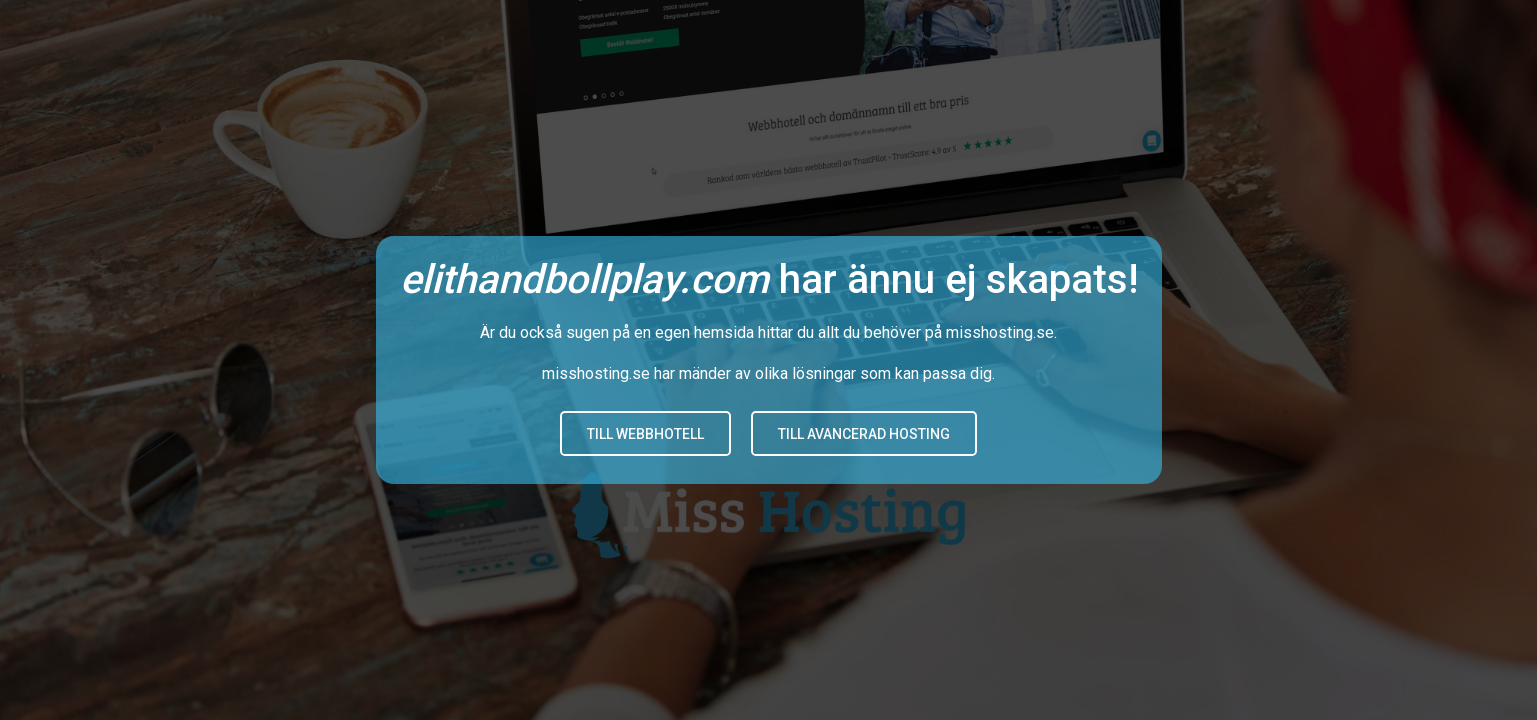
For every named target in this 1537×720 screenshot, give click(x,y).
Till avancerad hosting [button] (864, 434)
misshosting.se (1000, 332)
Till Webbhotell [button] (645, 434)
